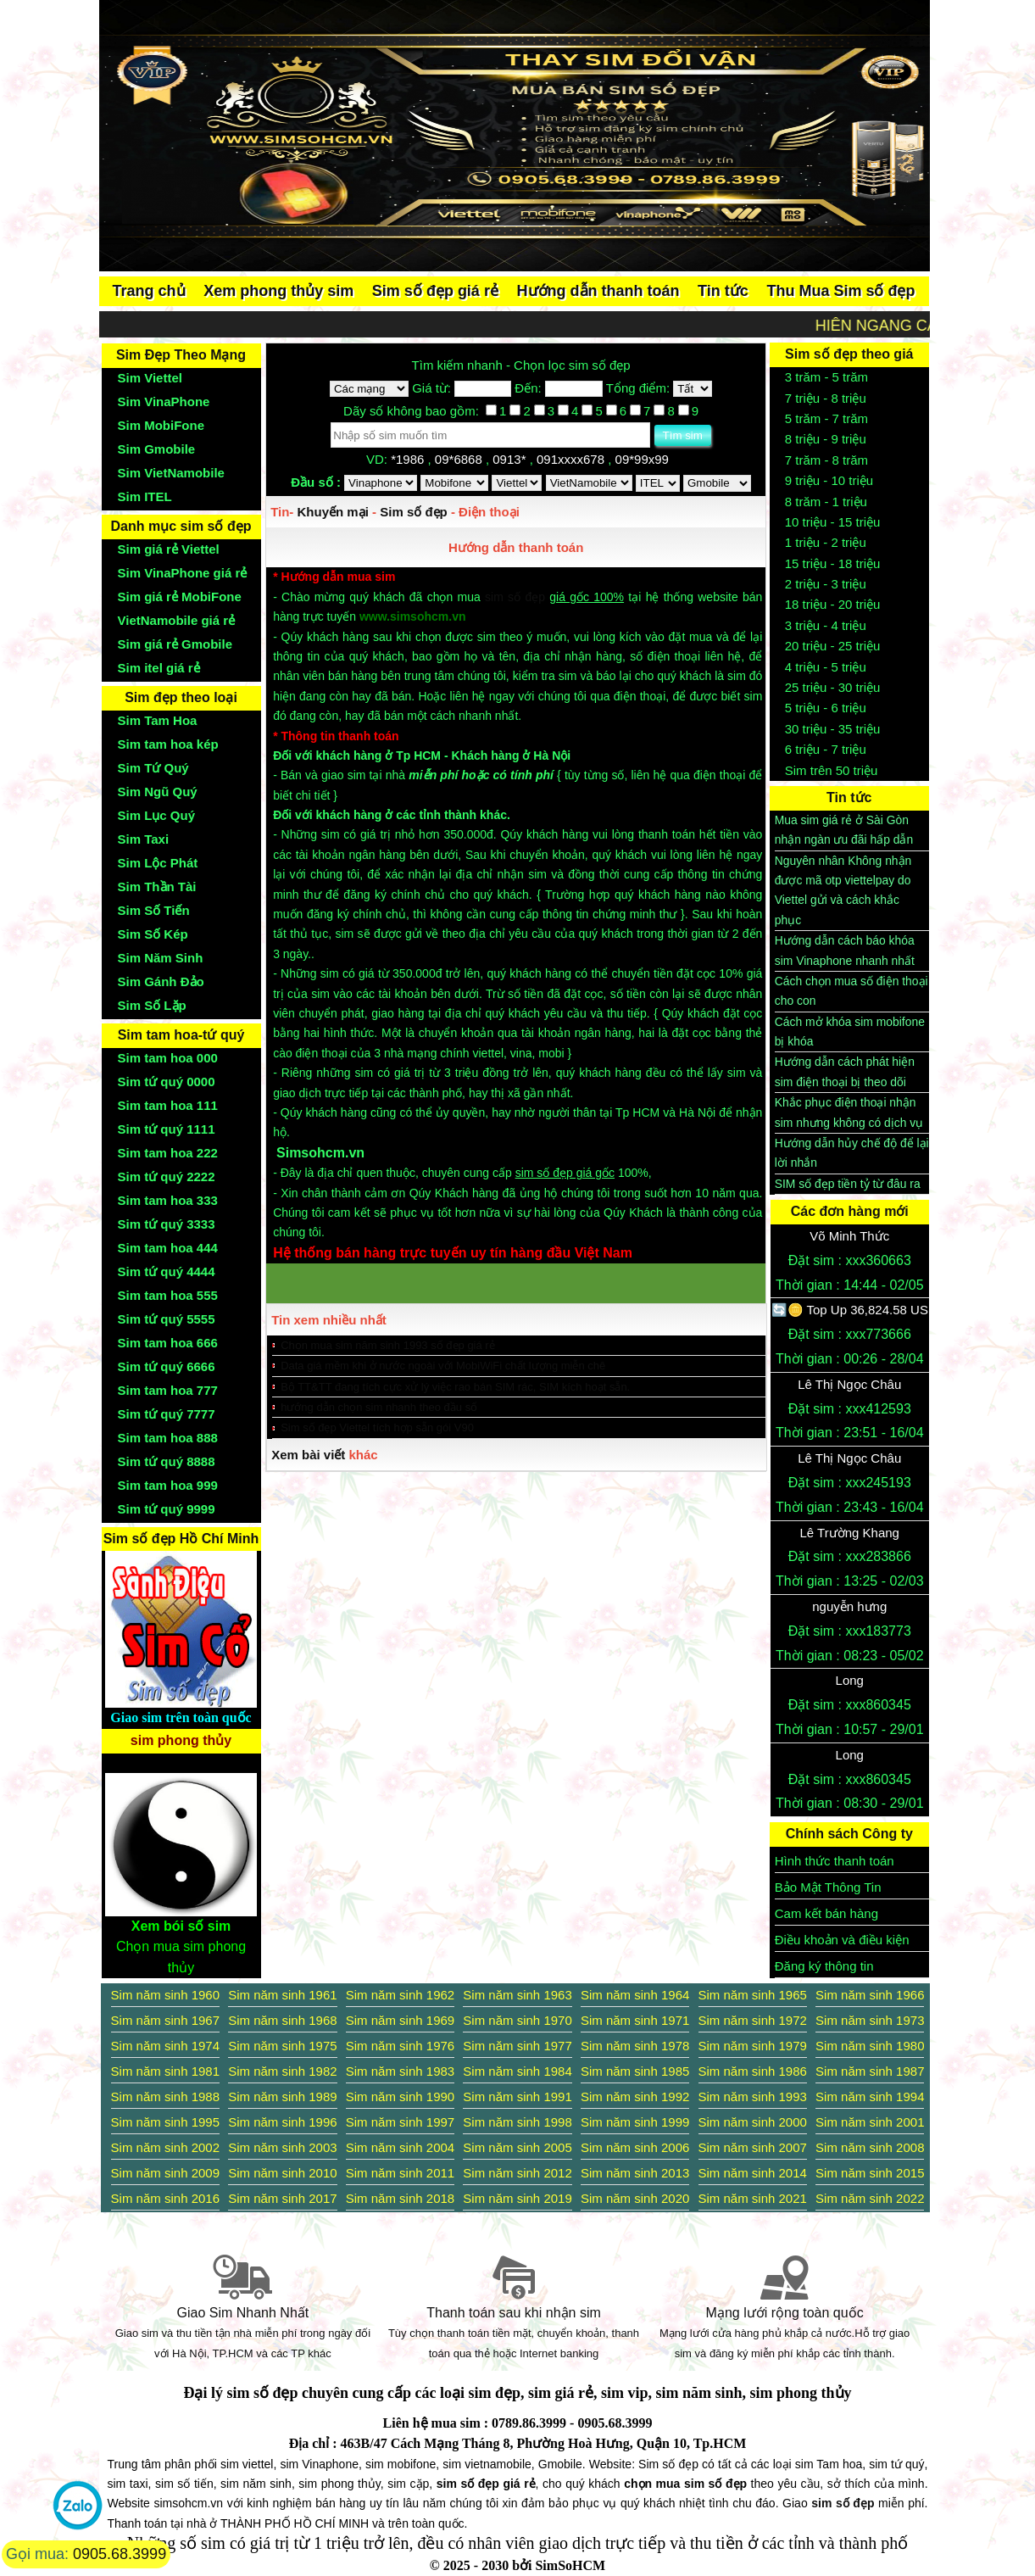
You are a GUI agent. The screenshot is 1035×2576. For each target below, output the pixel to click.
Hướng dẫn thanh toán (598, 290)
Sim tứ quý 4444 (166, 1271)
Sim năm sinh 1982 (282, 2071)
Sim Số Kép (153, 934)
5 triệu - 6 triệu (825, 707)
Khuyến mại (333, 512)
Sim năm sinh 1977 (517, 2045)
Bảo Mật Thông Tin (828, 1887)
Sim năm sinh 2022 (869, 2198)
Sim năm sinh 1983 (400, 2071)
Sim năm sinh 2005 (517, 2147)
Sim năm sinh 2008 (869, 2147)
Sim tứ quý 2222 (166, 1176)
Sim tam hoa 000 (168, 1058)
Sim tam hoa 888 (168, 1437)
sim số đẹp (515, 597)
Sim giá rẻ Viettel (169, 549)
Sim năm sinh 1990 (400, 2096)
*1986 (409, 459)
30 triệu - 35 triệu (833, 729)
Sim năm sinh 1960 (165, 1995)
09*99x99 (644, 459)
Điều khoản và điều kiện (842, 1939)
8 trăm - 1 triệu (826, 501)
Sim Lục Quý (157, 815)
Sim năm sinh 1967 (165, 2020)
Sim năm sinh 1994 (869, 2096)
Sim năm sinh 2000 (752, 2122)
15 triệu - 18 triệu (833, 563)
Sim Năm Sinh (160, 958)
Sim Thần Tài (157, 886)
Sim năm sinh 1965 (752, 1995)
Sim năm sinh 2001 (869, 2122)
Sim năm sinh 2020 (635, 2198)
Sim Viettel (150, 378)
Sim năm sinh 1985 (635, 2071)
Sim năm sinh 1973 (869, 2020)
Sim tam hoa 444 (168, 1248)
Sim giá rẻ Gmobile (175, 644)
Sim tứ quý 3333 (166, 1224)
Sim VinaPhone (164, 401)
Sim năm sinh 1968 (282, 2020)
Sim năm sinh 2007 (752, 2147)
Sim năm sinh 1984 (517, 2071)
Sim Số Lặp (152, 1005)
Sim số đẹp (414, 512)
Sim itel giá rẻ (159, 668)
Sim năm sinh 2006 (635, 2147)
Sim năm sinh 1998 (517, 2122)
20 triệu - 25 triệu (833, 645)
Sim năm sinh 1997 (400, 2122)
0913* (510, 459)
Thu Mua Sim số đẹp (840, 290)
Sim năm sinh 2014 (752, 2173)
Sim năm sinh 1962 (400, 1995)
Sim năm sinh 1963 (517, 1995)
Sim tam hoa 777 (168, 1390)
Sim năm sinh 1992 (635, 2096)
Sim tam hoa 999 (168, 1485)
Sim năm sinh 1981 (165, 2071)
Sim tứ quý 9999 (166, 1509)
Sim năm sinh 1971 (635, 2020)
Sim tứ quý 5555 (166, 1319)
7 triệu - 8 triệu (825, 398)
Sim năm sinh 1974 (165, 2045)
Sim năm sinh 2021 (752, 2198)
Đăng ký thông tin (824, 1966)
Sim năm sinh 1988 (165, 2096)
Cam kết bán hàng (826, 1913)
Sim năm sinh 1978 (635, 2045)
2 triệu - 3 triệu (825, 584)
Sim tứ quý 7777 (166, 1414)
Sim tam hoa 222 (168, 1153)
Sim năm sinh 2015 (869, 2173)
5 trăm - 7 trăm (826, 418)
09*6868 (460, 459)
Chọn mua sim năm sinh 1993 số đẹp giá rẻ (388, 1345)
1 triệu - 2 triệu (825, 542)
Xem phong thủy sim (278, 290)
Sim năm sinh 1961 (282, 1995)
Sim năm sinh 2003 (282, 2147)
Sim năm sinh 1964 (635, 1995)
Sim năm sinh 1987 (869, 2071)
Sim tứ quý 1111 (166, 1129)
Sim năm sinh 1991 (517, 2096)
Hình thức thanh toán (834, 1861)
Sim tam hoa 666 (168, 1342)
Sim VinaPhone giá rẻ (183, 573)
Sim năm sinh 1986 (752, 2071)
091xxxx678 (572, 459)
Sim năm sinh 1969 (400, 2020)
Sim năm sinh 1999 (635, 2122)
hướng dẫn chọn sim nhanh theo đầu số (379, 1407)
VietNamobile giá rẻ (177, 620)
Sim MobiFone (161, 425)
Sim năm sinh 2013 (635, 2173)
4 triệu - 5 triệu (825, 667)
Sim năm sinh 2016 (165, 2198)
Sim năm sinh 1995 (165, 2122)
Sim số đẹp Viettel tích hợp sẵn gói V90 (377, 1427)
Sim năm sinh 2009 (165, 2173)
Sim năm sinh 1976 (400, 2045)
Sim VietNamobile (171, 473)
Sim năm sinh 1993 (752, 2096)
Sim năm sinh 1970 (517, 2020)
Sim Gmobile (157, 449)
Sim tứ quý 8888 (166, 1461)
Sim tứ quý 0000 (166, 1081)
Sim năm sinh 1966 (869, 1995)
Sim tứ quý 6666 (166, 1366)
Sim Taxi (144, 839)
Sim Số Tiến (154, 910)
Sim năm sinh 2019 (517, 2198)
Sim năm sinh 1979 (752, 2045)
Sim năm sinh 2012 (517, 2173)
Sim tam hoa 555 (168, 1295)
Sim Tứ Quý (153, 768)
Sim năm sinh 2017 (282, 2198)
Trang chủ (149, 290)
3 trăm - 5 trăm (826, 377)
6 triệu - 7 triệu (825, 749)
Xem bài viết (308, 1454)
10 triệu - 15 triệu (833, 522)
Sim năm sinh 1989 (282, 2096)
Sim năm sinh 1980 (869, 2045)
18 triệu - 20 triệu (833, 604)
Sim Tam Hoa (158, 720)
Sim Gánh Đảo (161, 981)
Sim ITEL (145, 496)
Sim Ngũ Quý (158, 791)
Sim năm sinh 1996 (282, 2122)
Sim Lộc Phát (158, 863)
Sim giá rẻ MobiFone (180, 596)
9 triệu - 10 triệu (829, 480)
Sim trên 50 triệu (831, 770)
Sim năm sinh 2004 (400, 2147)
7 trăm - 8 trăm (826, 460)
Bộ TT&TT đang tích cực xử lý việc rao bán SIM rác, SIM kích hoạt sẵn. (455, 1386)
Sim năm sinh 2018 (400, 2198)
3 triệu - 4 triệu (825, 625)
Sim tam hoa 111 (168, 1105)
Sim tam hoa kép (168, 744)
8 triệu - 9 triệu (825, 439)
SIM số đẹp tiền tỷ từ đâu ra (848, 1183)
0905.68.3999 (119, 2553)
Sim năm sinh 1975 (282, 2045)
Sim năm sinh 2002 (165, 2147)
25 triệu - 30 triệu (833, 687)
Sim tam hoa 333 (168, 1200)
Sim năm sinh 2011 (400, 2173)
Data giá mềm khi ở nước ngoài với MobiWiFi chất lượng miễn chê (443, 1365)
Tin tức (723, 290)
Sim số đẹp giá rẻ (435, 290)
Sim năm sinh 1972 (752, 2020)
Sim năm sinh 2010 (282, 2173)
